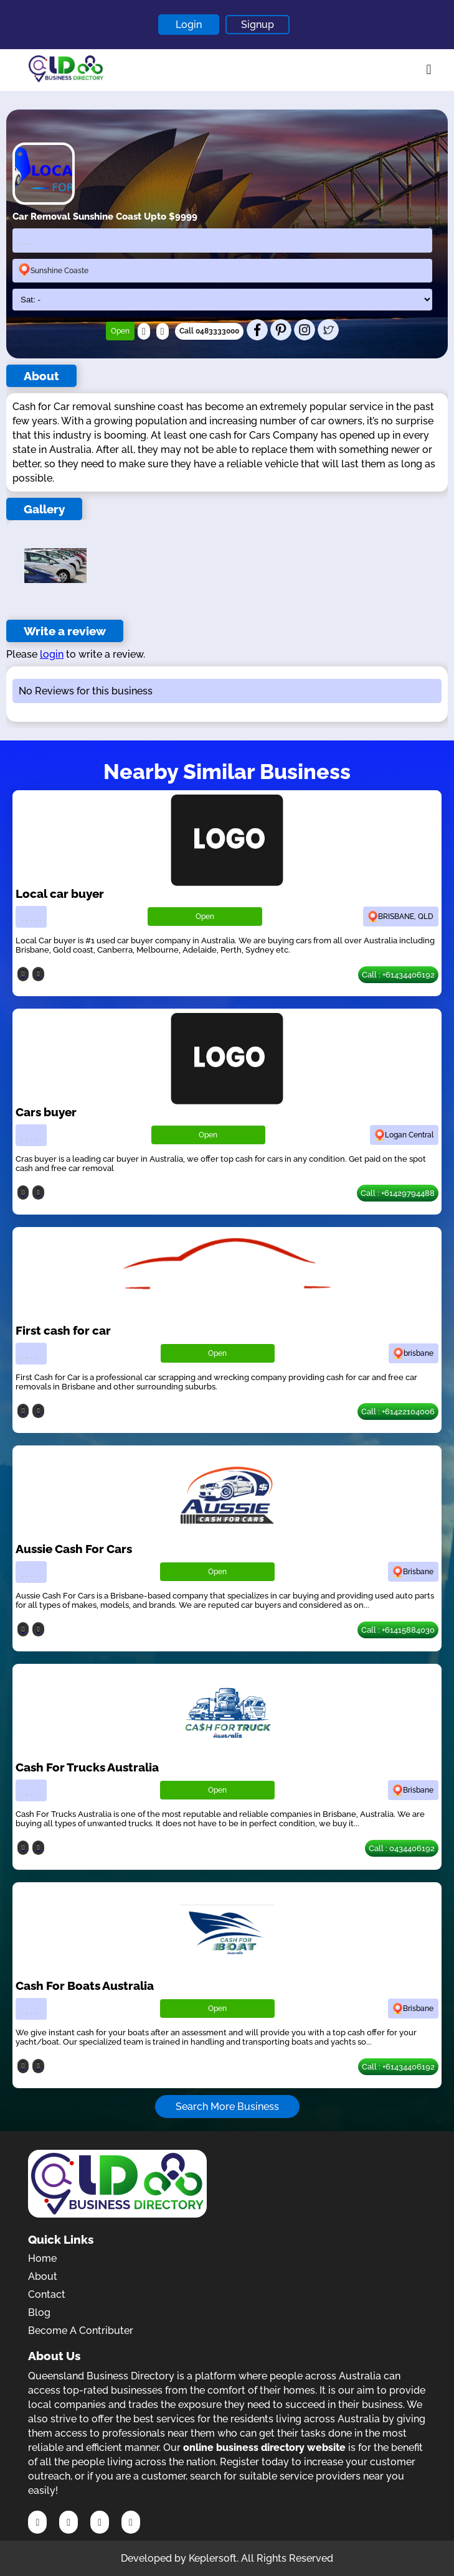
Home (42, 2258)
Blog (39, 2312)
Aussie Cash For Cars (74, 1549)
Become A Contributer (80, 2330)
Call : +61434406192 (398, 974)
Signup (257, 24)
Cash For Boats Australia (85, 1985)
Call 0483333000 (209, 331)
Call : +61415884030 (398, 1630)
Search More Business (227, 2106)
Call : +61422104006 (398, 1411)
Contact (46, 2294)
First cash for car (63, 1330)
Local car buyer (60, 893)
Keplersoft (213, 2558)
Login (189, 24)
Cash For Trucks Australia (87, 1767)
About (42, 2276)
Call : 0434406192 (402, 1848)
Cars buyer (46, 1112)
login (52, 654)
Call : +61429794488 (398, 1193)
